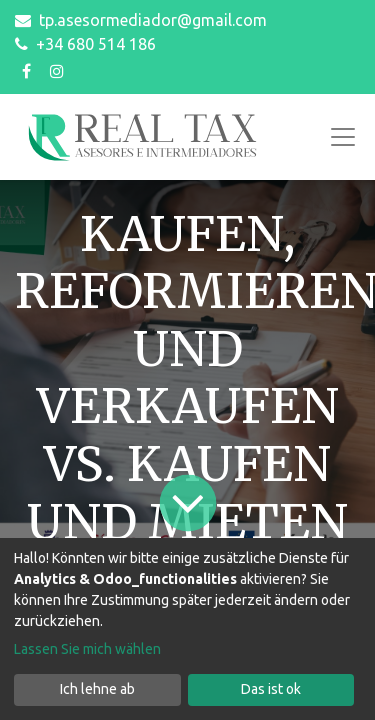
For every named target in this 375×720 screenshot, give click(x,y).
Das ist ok (271, 689)
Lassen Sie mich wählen (87, 649)
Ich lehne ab (97, 689)
